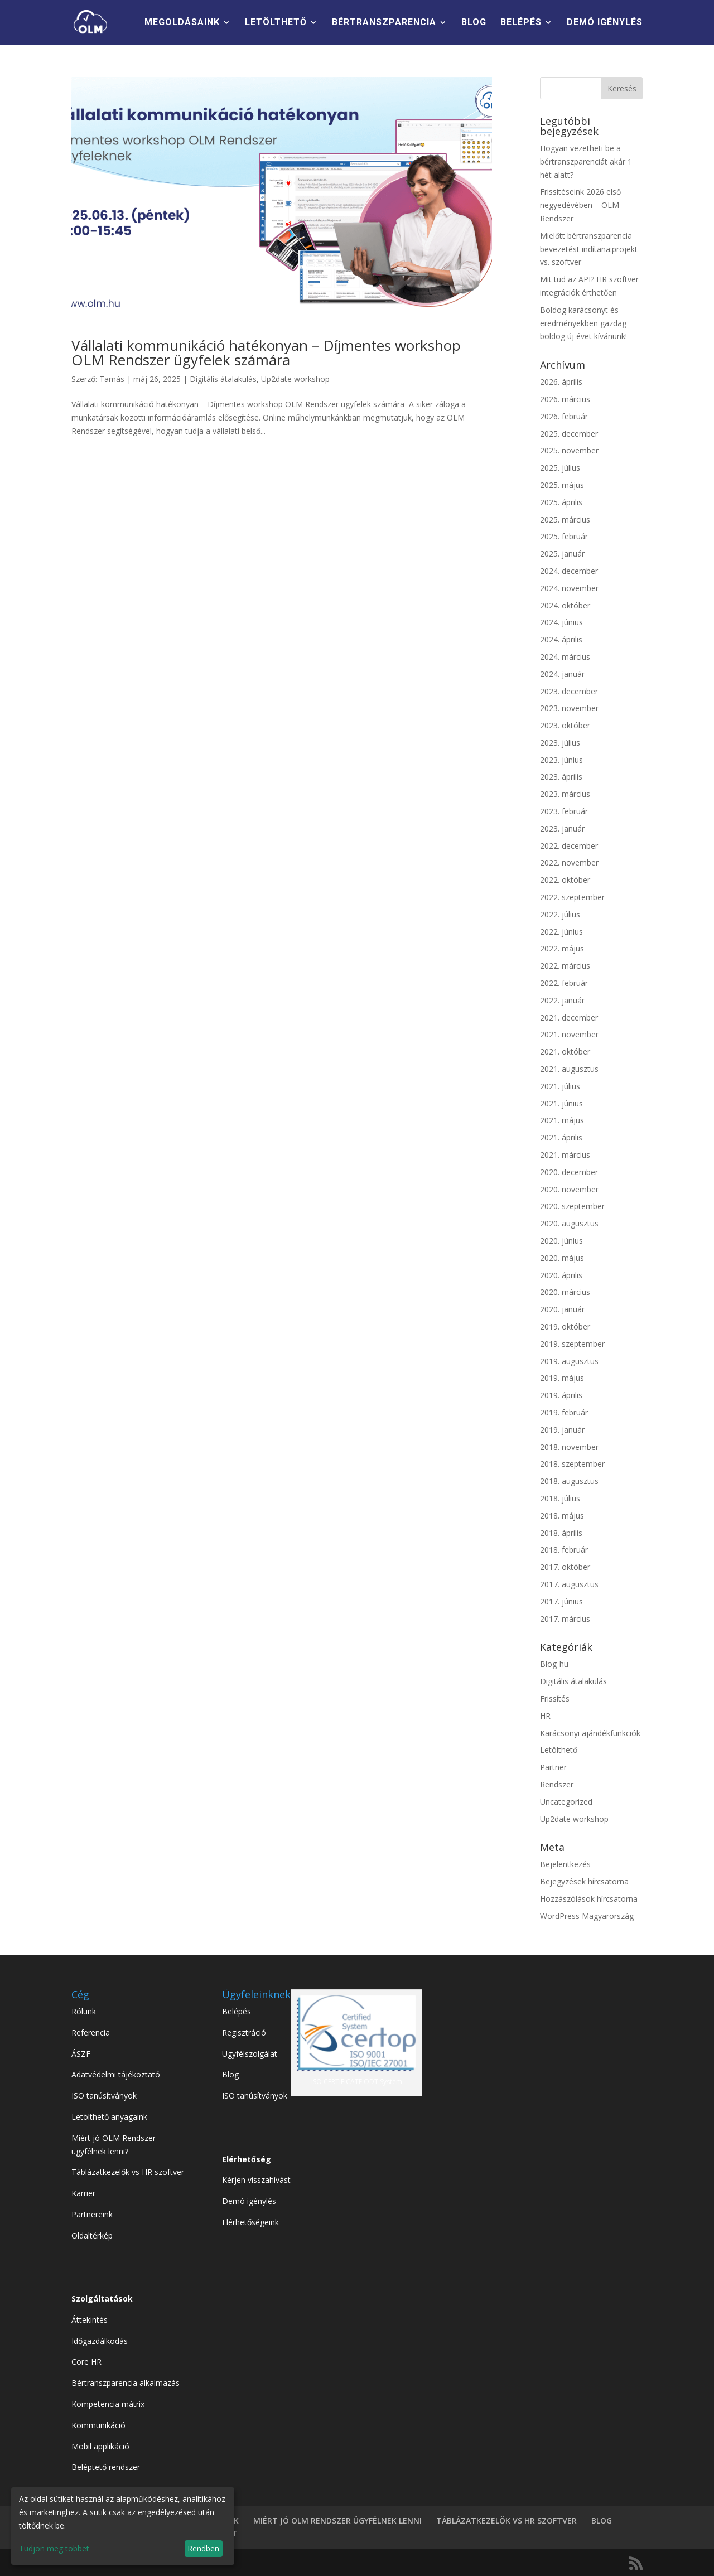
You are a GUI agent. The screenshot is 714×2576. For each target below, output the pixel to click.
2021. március (565, 1154)
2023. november (569, 708)
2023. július (560, 742)
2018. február (564, 1549)
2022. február (564, 983)
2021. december (569, 1017)
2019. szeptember (572, 1343)
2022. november (569, 862)
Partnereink (92, 2214)
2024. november (569, 588)
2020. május (562, 1258)
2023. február (564, 811)
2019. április (561, 1395)
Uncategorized (566, 1801)
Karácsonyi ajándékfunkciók (590, 1733)
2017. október (565, 1567)
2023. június (561, 760)
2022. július (560, 914)
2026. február (564, 416)
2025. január (562, 553)
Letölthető (558, 1749)
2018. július (560, 1498)
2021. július (560, 1086)
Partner (553, 1767)
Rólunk (83, 2011)
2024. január (562, 674)
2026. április (561, 381)
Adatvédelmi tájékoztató (115, 2074)
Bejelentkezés (565, 1864)
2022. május (562, 948)
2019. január (562, 1429)
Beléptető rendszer (105, 2467)
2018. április (561, 1533)
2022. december (569, 845)
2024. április (561, 639)
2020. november (569, 1189)
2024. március (565, 656)
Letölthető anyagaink (109, 2116)
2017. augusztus (569, 1584)
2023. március (565, 794)
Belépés (236, 2011)
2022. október (565, 879)
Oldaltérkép (92, 2235)
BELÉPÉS (521, 22)
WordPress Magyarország (587, 1916)
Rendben (203, 2548)
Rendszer (556, 1784)
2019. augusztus (569, 1361)
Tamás (111, 379)
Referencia (90, 2032)
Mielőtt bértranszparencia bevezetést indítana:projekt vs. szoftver (589, 249)
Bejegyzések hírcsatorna (584, 1881)
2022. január (562, 1000)
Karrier (83, 2193)
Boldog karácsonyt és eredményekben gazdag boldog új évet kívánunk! (583, 323)
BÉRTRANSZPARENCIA (384, 22)
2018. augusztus (569, 1481)
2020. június (561, 1240)
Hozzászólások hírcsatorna (589, 1898)
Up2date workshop (295, 379)
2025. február (564, 536)
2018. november (569, 1447)
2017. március (565, 1618)
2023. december (569, 691)
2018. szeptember (572, 1463)
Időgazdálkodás (99, 2341)
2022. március (565, 965)
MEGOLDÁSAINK (182, 22)
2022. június (561, 931)
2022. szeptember (572, 897)
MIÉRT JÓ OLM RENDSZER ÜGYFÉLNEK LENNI (337, 2520)
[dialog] (122, 2526)
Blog (230, 2074)
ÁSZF (80, 2053)
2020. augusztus (569, 1223)
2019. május (562, 1377)
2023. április (561, 776)
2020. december (569, 1172)
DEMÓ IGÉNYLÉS (605, 22)
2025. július (560, 467)
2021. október (565, 1051)
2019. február (564, 1412)
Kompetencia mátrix (107, 2404)
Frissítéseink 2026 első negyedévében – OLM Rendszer (580, 205)
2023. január (562, 828)
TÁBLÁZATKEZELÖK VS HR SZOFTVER (506, 2520)
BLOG (473, 22)
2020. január (562, 1309)
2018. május (562, 1515)
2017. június (561, 1601)
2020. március (565, 1292)
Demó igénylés (249, 2201)
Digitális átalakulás (223, 379)
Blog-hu (554, 1664)
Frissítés (555, 1698)
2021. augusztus (569, 1069)
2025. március (565, 519)
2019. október (565, 1326)
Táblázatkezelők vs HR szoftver (127, 2172)
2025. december (569, 433)
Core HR (86, 2361)
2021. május (562, 1120)
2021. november (569, 1034)
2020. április (561, 1275)
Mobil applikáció (100, 2446)
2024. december (569, 571)
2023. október (565, 725)
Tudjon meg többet (54, 2548)
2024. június (561, 622)
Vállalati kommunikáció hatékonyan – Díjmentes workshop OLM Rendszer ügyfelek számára (266, 352)
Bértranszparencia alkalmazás (125, 2382)
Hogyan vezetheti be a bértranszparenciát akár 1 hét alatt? (586, 161)
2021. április (561, 1137)
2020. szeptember (572, 1206)
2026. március (565, 399)
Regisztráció (244, 2032)
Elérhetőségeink (250, 2222)
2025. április (561, 502)
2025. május (562, 485)
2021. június (561, 1103)
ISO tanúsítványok (104, 2095)
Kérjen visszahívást (256, 2179)
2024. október (565, 605)
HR (545, 1715)
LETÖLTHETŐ (276, 22)
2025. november (569, 450)
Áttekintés (89, 2319)
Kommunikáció (98, 2425)
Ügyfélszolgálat (249, 2053)
